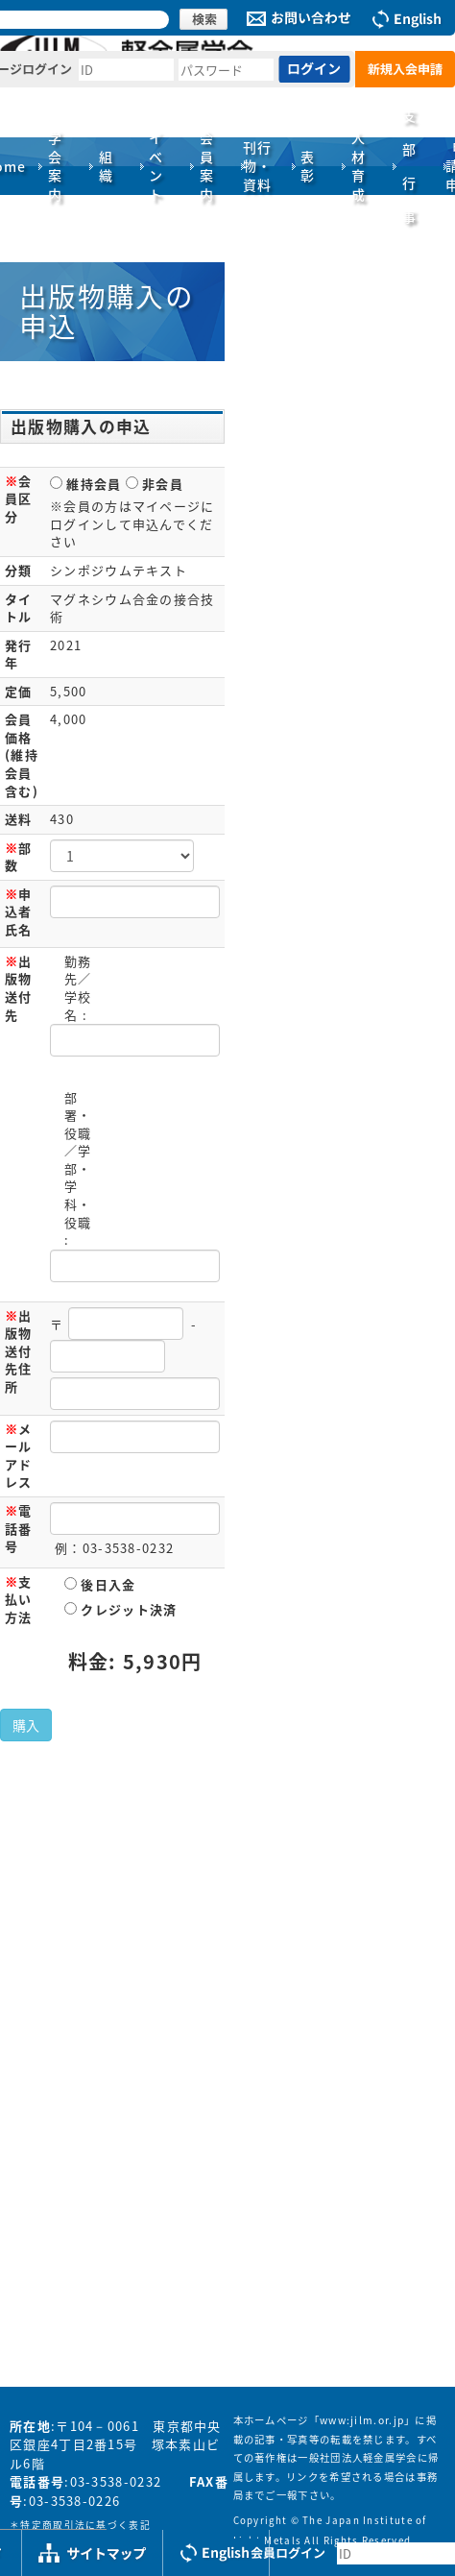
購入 (25, 1725)
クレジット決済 (120, 1609)
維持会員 (86, 483)
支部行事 (409, 166)
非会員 (154, 483)
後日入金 (100, 1584)
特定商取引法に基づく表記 (85, 2525)
